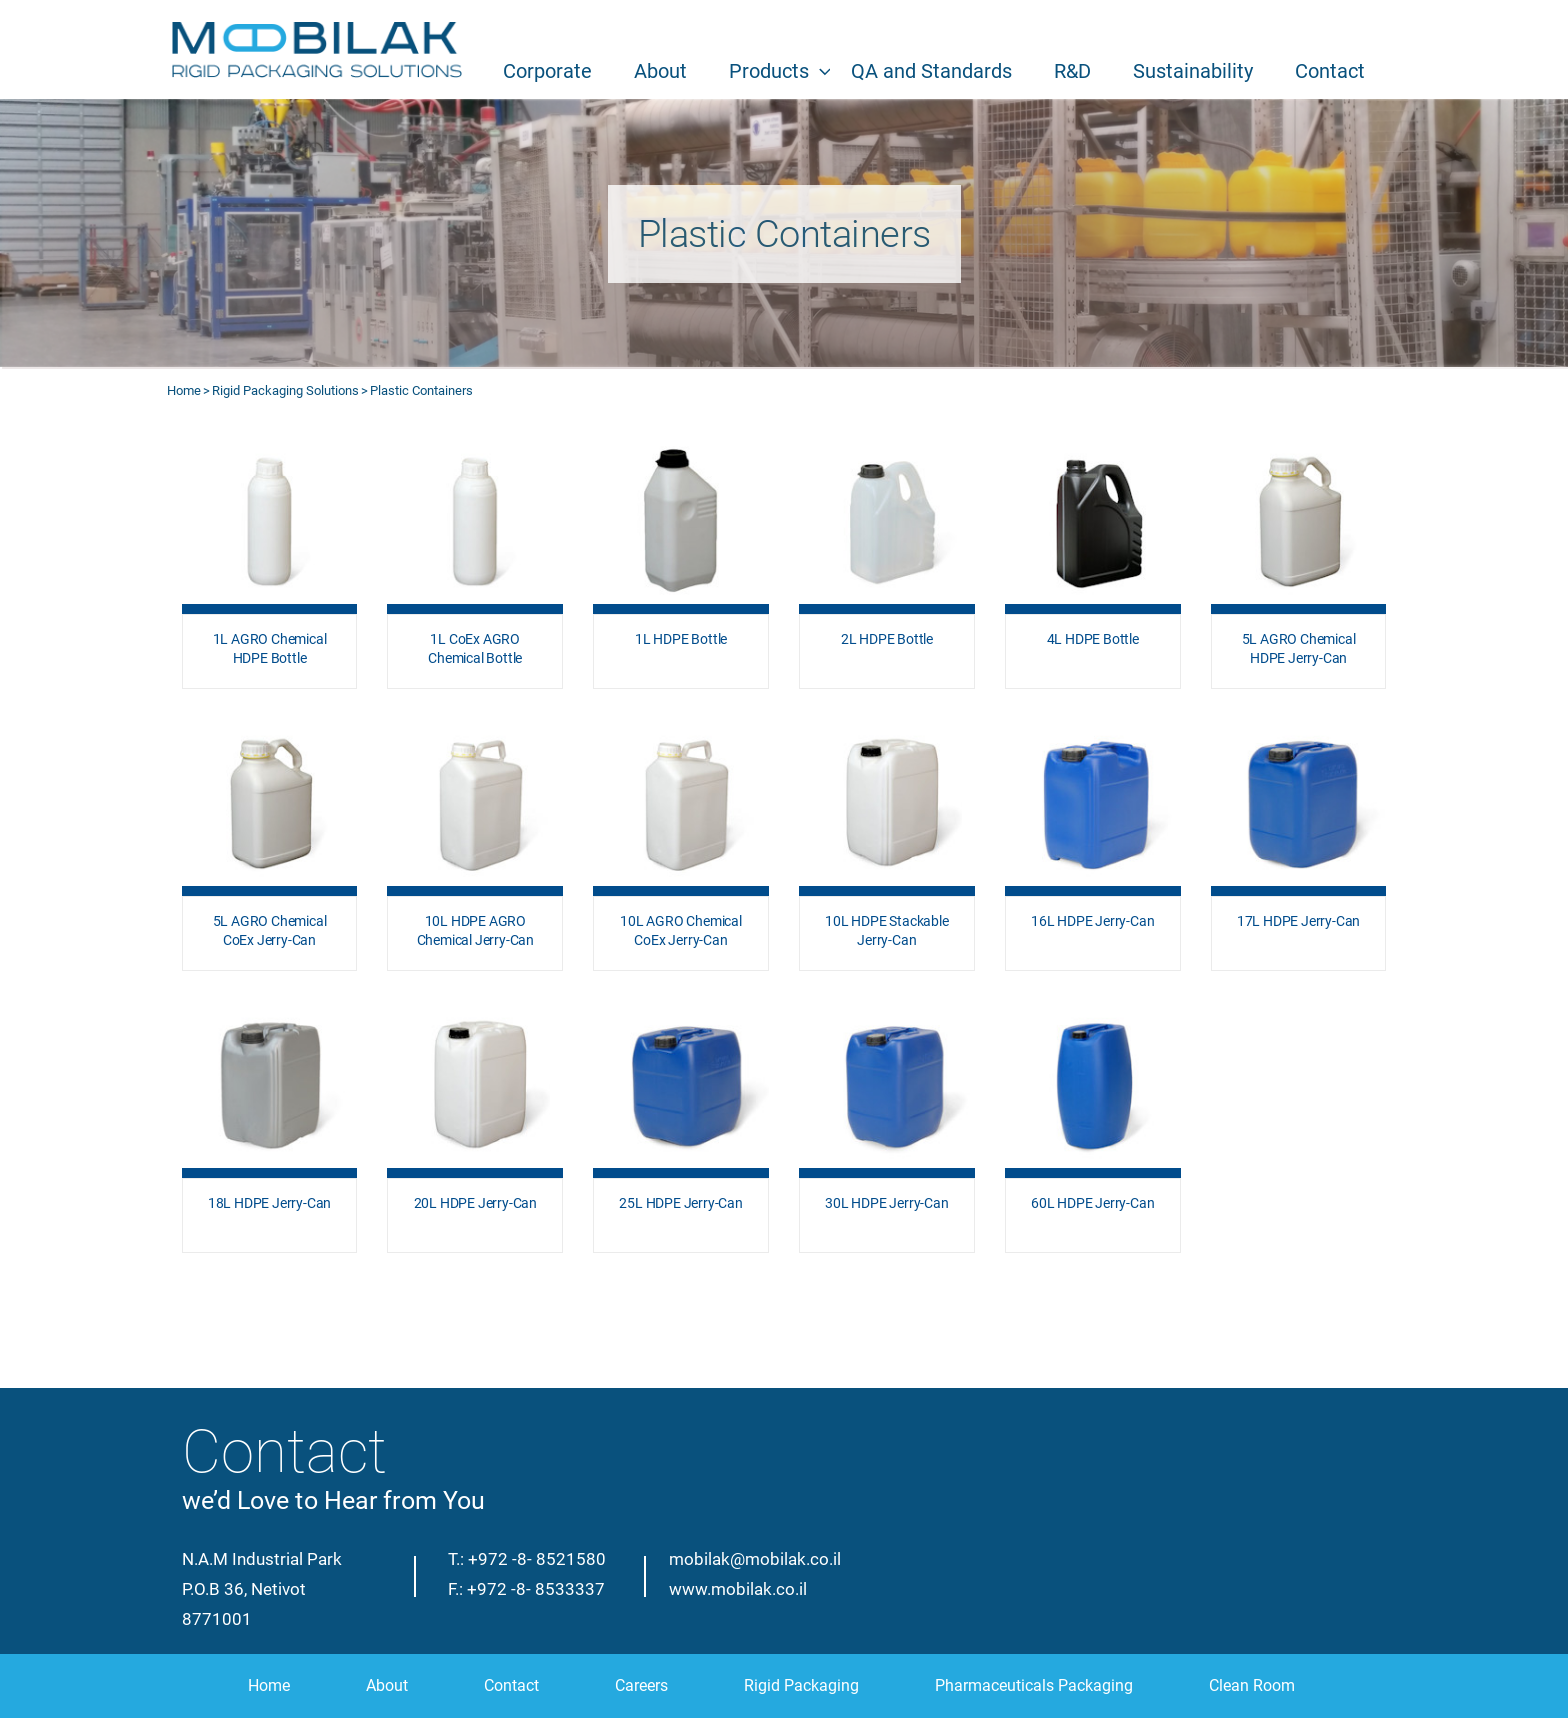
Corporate (547, 71)
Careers (641, 1685)
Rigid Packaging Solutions (285, 390)
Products (769, 71)
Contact (1330, 71)
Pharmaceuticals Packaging (1034, 1685)
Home (184, 390)
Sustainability (1193, 71)
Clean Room (1252, 1685)
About (660, 71)
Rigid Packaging (801, 1685)
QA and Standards (931, 71)
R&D (1072, 71)
